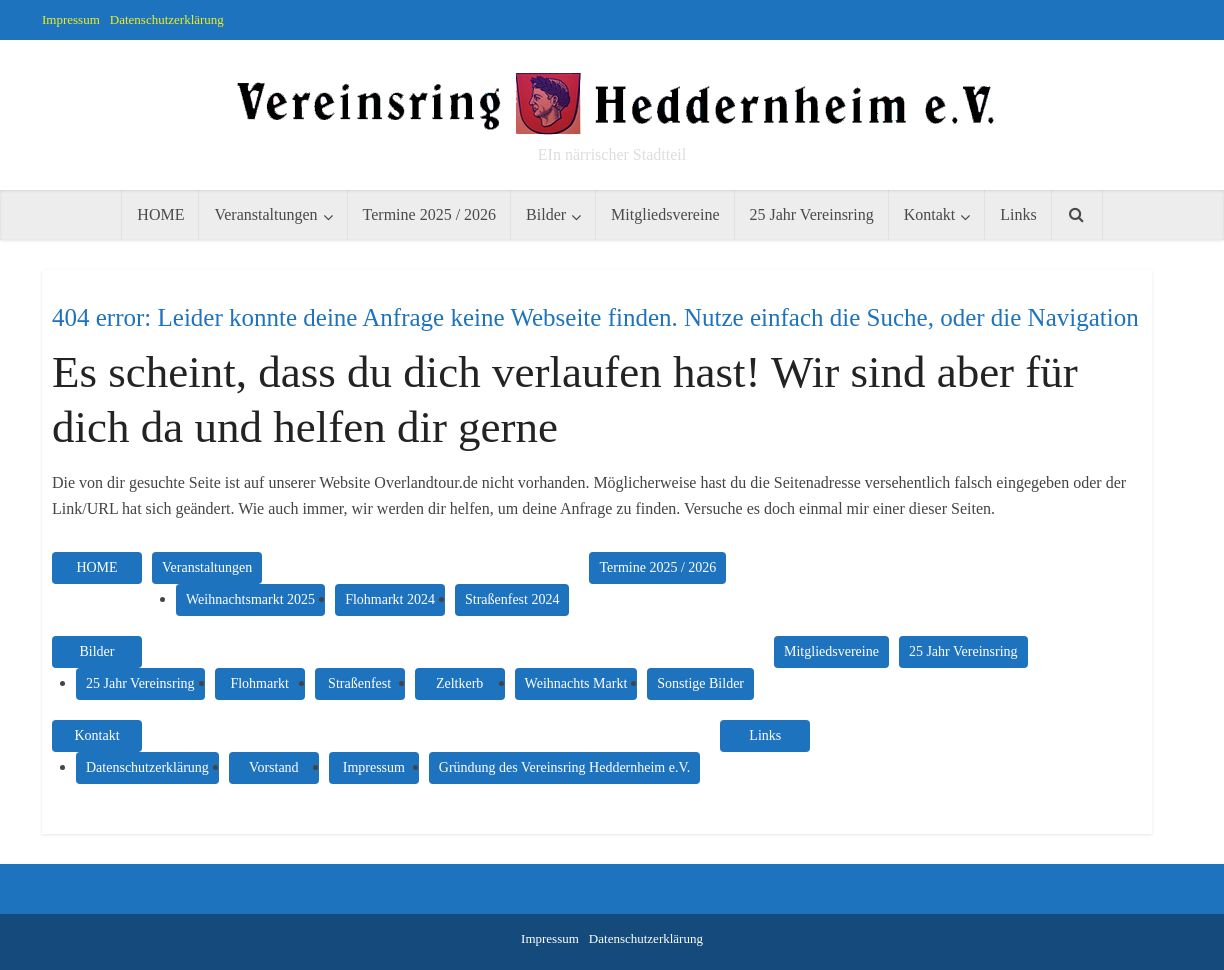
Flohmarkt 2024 (390, 599)
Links (1018, 214)
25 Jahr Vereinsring (812, 214)
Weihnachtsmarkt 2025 (250, 599)
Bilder (546, 214)
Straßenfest (359, 683)
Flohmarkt (259, 683)
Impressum (71, 19)
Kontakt (930, 214)
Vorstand (274, 767)
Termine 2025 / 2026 (430, 214)
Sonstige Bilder (700, 683)
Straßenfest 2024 (512, 599)
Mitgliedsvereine (665, 214)
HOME (160, 214)
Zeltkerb (459, 683)
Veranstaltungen (265, 214)
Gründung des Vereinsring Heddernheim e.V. (564, 767)
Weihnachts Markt (576, 683)
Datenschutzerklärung (167, 19)
